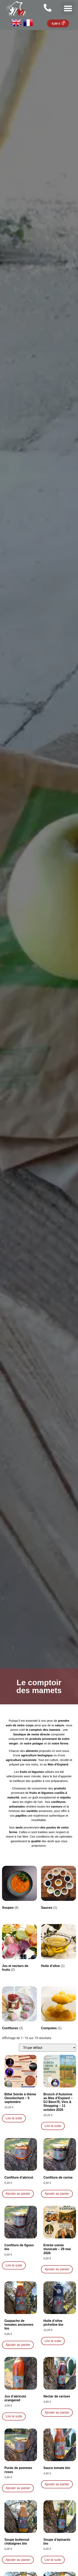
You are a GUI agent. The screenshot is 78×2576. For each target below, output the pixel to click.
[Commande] (47, 2046)
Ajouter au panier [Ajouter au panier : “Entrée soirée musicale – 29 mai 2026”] (57, 2267)
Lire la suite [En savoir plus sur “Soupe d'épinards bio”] (53, 2558)
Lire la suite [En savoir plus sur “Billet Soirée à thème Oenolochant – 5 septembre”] (14, 2116)
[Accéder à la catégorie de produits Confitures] (19, 2005)
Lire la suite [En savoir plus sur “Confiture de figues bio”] (14, 2263)
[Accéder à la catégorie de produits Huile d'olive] (58, 1943)
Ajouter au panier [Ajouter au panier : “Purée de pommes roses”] (18, 2486)
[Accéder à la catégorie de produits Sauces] (58, 1885)
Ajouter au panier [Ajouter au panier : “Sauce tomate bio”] (57, 2482)
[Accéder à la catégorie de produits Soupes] (19, 1885)
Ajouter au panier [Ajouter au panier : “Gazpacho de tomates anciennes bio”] (18, 2343)
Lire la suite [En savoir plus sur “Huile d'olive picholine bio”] (53, 2339)
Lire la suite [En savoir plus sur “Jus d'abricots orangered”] (14, 2415)
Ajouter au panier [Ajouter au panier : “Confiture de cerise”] (57, 2192)
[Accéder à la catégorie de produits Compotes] (58, 2005)
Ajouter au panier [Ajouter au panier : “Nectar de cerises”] (57, 2411)
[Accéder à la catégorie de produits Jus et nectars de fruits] (19, 1945)
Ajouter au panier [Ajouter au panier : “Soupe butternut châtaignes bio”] (18, 2558)
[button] (68, 8)
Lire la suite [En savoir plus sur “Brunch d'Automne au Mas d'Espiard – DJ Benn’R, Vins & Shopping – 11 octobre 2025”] (53, 2124)
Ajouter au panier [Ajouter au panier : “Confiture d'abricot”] (18, 2192)
